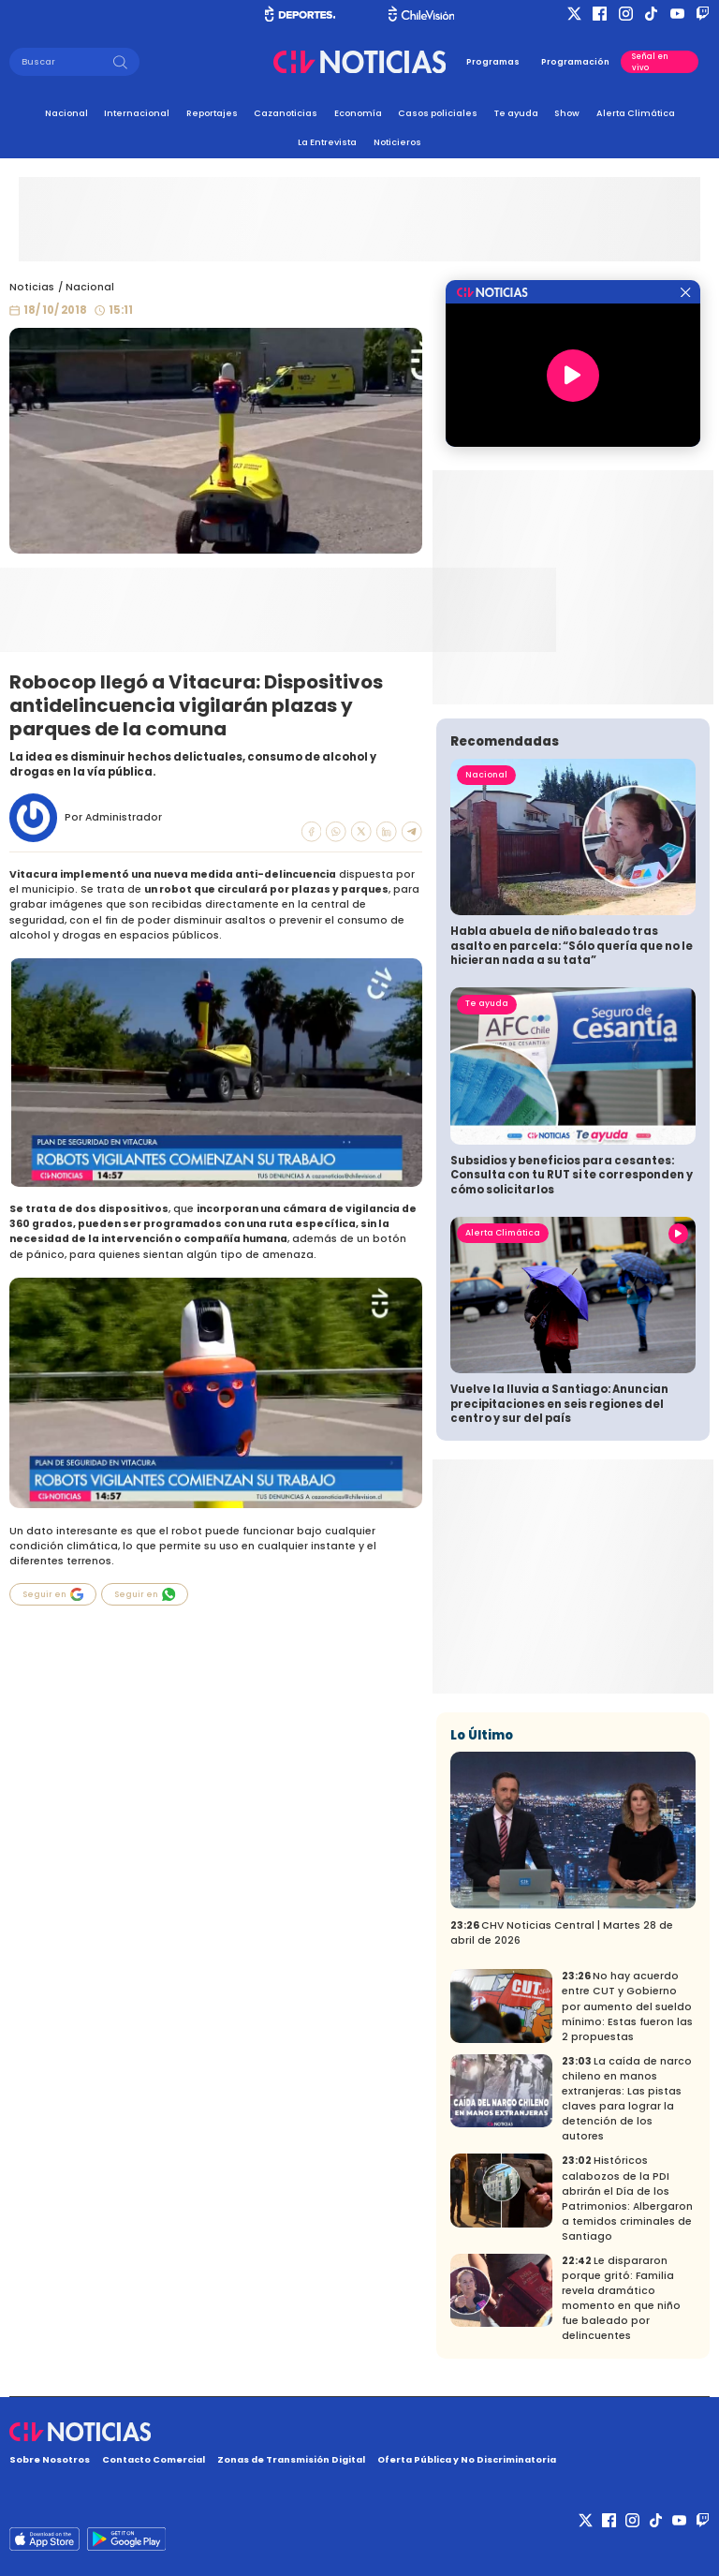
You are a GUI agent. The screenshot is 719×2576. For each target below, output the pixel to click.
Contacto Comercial (153, 2459)
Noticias (31, 287)
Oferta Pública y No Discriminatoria (466, 2459)
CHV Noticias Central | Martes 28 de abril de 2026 (561, 1932)
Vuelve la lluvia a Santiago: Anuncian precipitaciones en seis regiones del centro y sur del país (559, 1404)
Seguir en (53, 1594)
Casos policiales (437, 113)
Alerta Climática (635, 113)
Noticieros (397, 142)
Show (567, 113)
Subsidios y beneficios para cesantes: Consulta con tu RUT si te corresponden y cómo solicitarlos (571, 1175)
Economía (358, 113)
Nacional (66, 113)
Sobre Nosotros (49, 2459)
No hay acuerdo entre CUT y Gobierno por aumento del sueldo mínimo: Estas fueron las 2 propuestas (627, 2006)
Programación (575, 61)
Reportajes (212, 113)
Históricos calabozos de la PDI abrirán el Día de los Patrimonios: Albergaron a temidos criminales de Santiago (627, 2198)
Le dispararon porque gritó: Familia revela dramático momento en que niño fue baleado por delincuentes (621, 2298)
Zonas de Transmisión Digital (291, 2459)
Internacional (136, 113)
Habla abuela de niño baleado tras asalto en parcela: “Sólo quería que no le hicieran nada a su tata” (571, 946)
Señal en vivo (650, 62)
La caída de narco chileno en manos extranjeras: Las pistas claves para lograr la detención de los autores (627, 2098)
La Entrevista (327, 142)
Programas (493, 61)
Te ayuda (516, 113)
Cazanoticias (285, 113)
